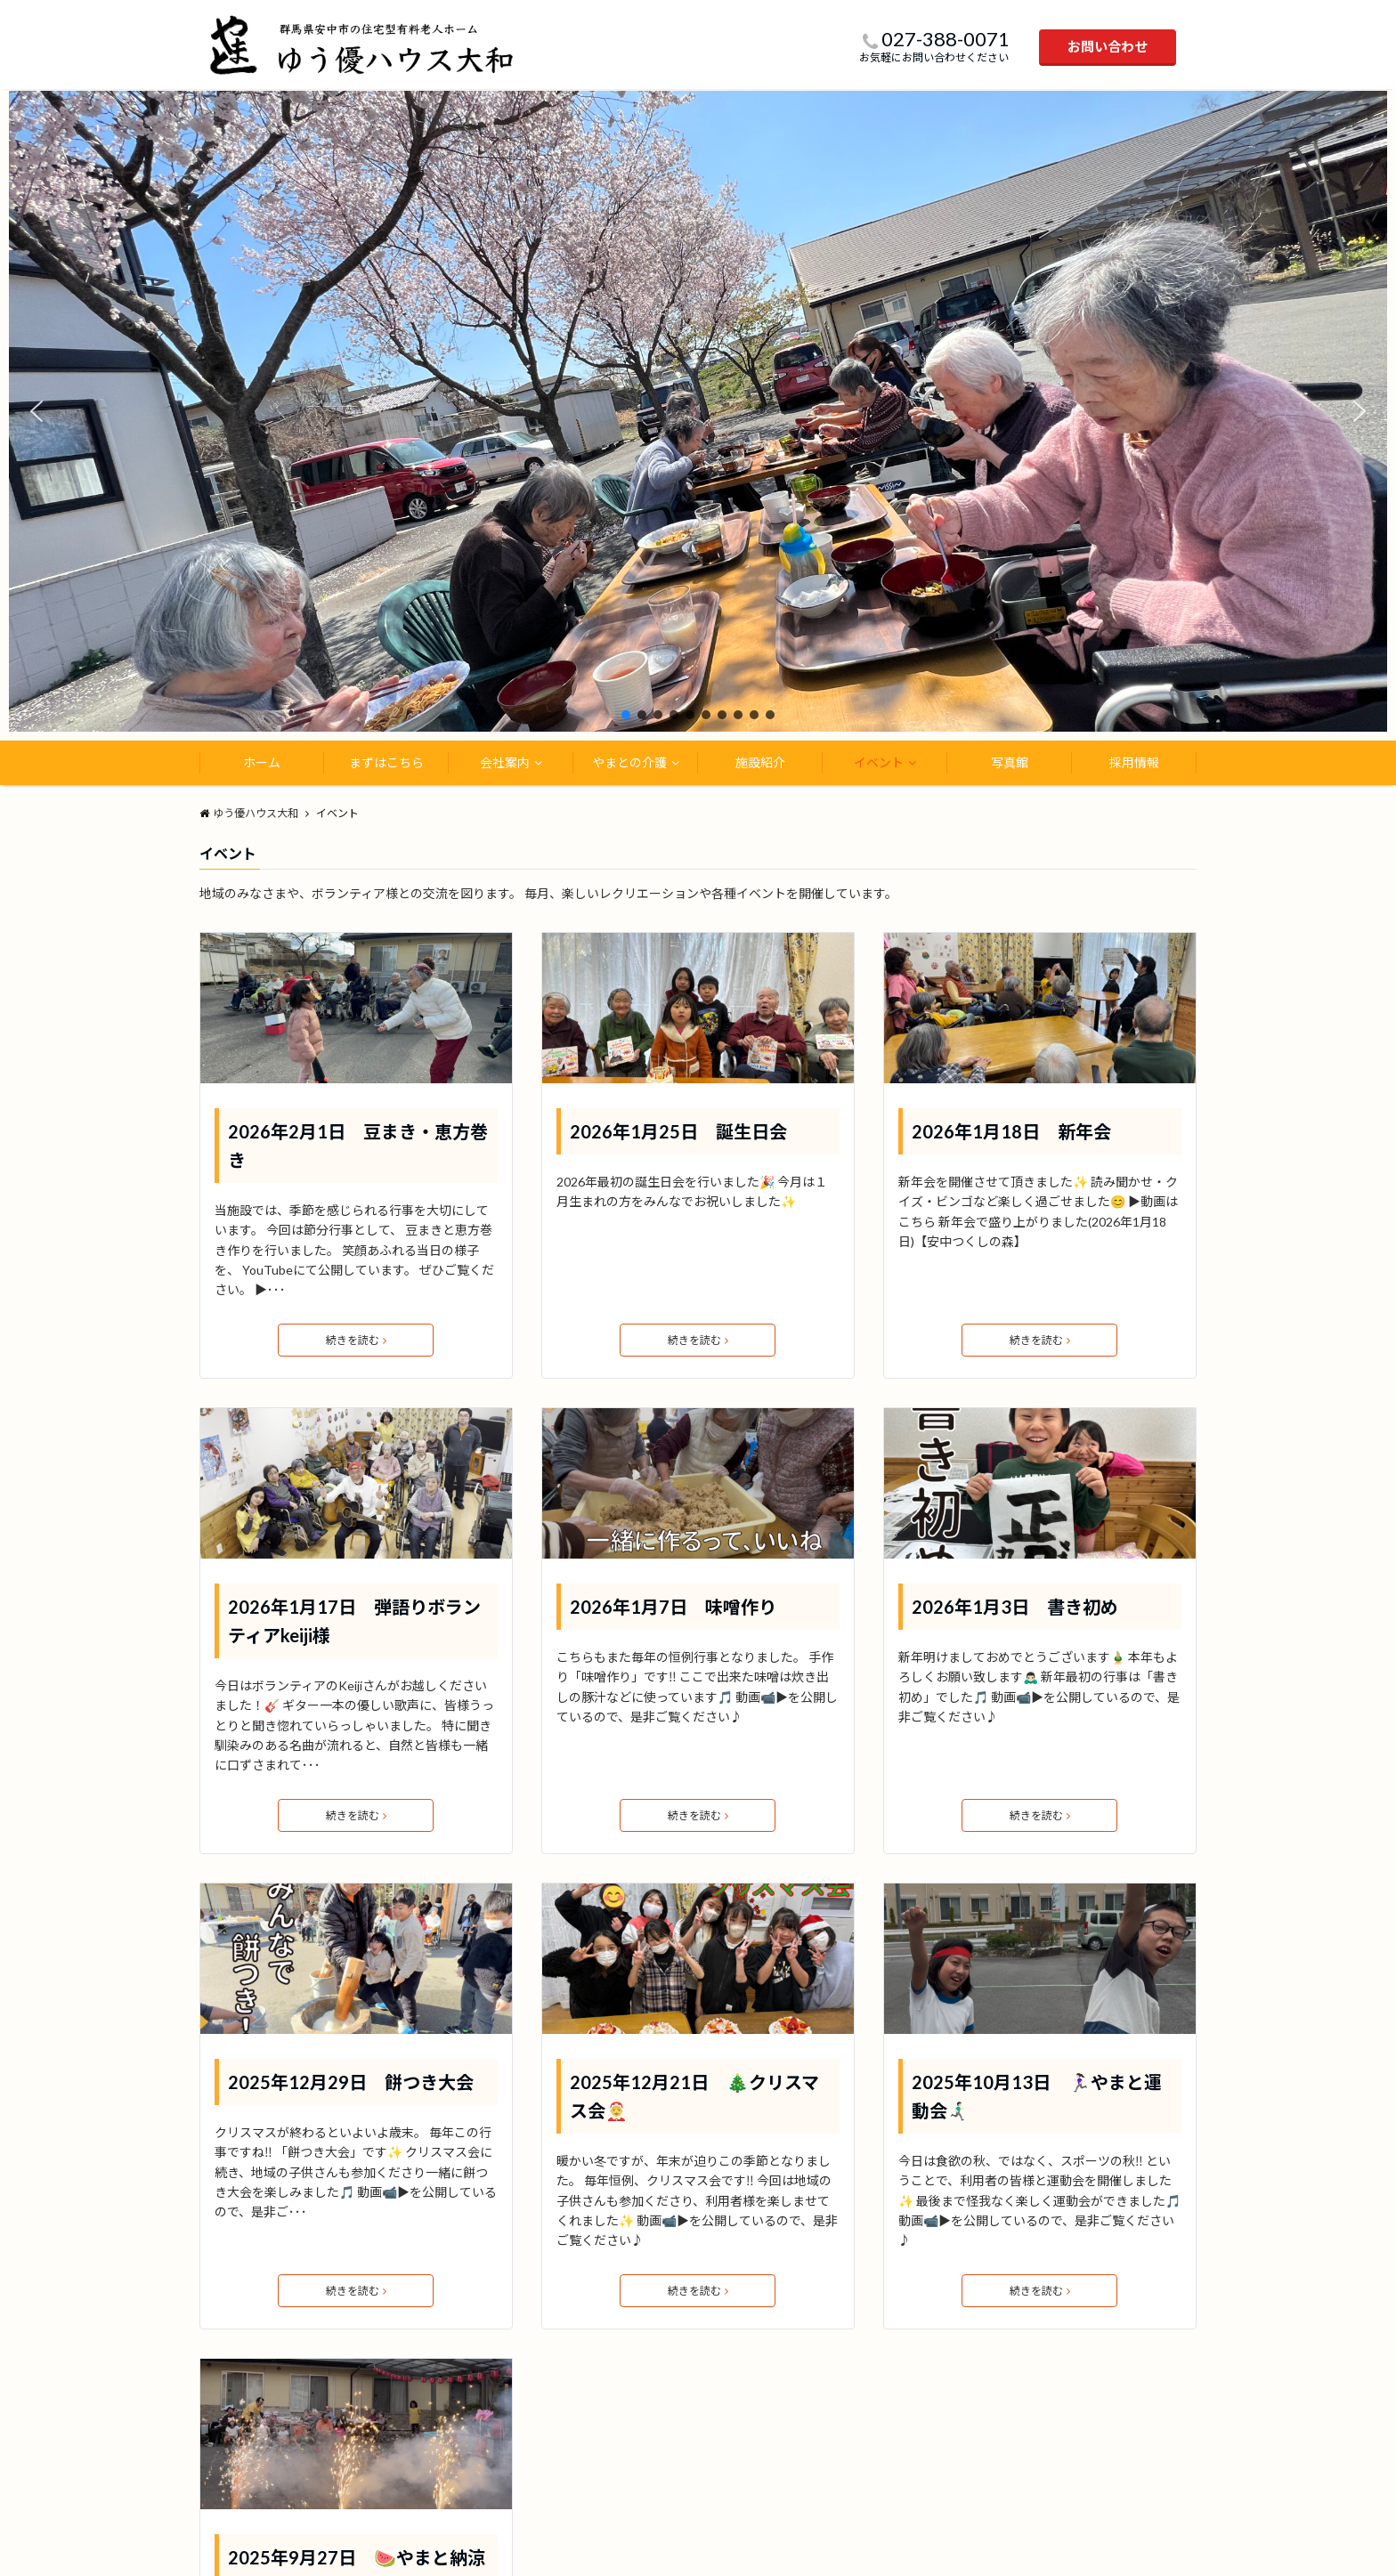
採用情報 (1134, 762)
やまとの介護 (629, 762)
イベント (879, 762)
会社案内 (505, 762)
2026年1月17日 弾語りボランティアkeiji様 (354, 1621)
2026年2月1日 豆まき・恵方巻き (358, 1146)
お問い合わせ (1107, 46)
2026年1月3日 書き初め (1015, 1606)
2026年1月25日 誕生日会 (678, 1131)
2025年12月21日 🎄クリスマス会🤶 (694, 2096)
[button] (36, 411)
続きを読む (356, 1340)
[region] (698, 410)
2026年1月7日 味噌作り (673, 1606)
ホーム (261, 762)
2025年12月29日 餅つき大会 (351, 2082)
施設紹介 (760, 762)
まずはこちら (386, 762)
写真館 (1009, 762)
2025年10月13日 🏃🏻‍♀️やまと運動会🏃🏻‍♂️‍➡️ (1037, 2096)
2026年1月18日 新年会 (1011, 1131)
